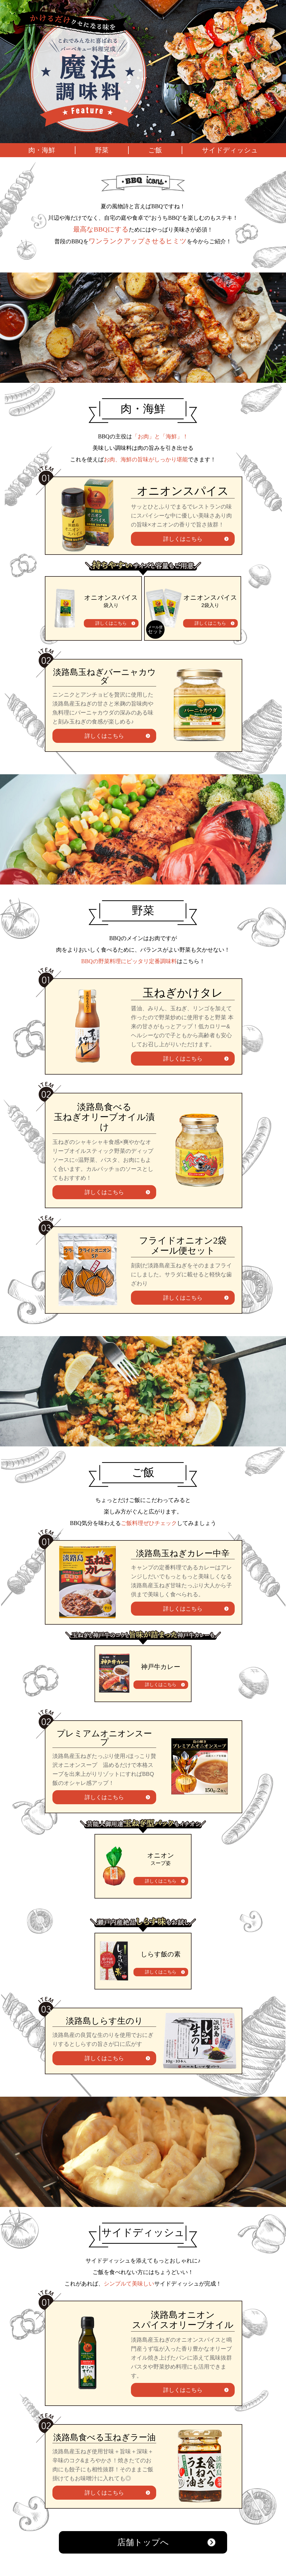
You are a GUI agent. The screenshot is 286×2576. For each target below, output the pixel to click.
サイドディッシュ (230, 150)
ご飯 (155, 150)
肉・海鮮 (41, 150)
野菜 (102, 150)
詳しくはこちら (182, 539)
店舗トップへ (143, 2542)
